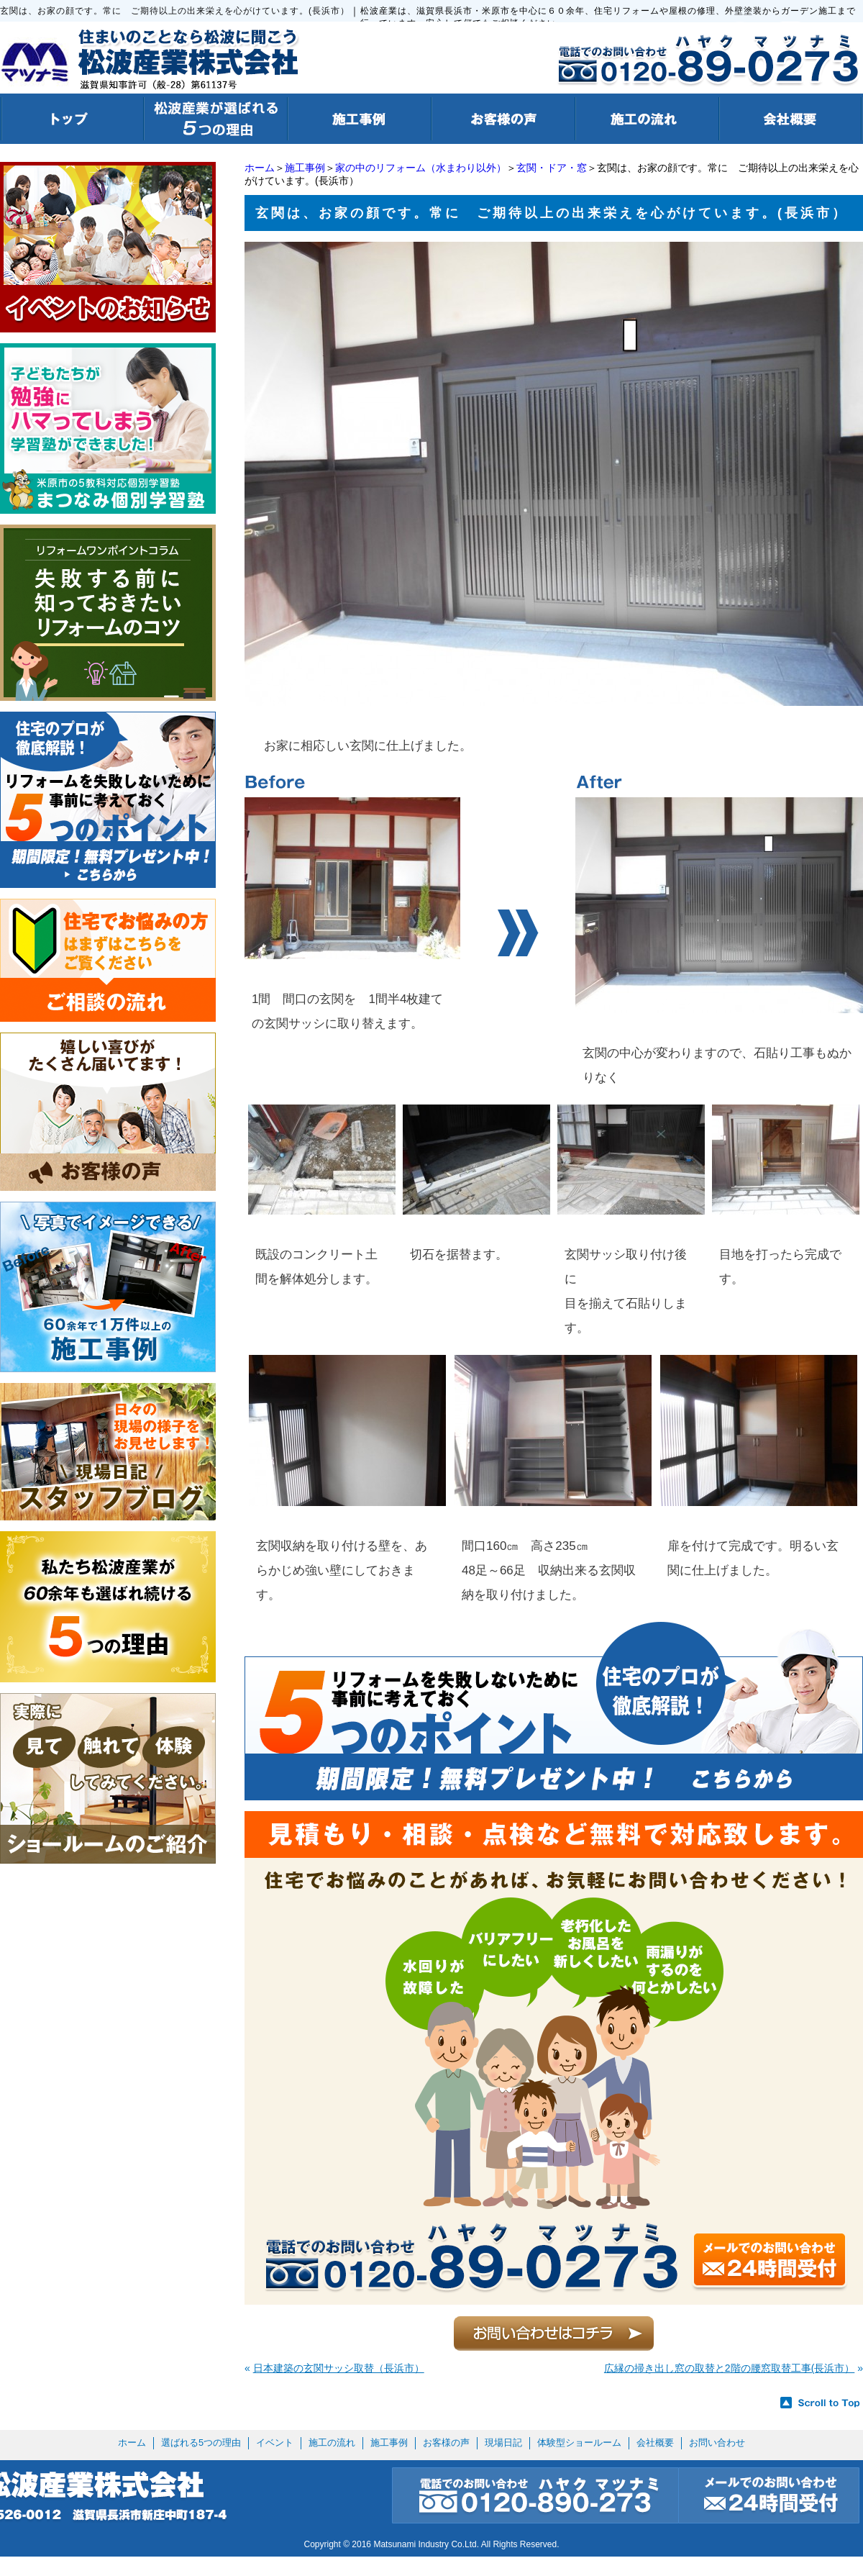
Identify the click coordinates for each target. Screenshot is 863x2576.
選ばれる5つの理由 (201, 2442)
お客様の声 (446, 2442)
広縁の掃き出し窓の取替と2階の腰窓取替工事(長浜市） (729, 2368)
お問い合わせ (717, 2442)
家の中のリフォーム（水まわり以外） (420, 167)
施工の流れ (332, 2442)
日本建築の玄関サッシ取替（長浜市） (338, 2368)
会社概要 (655, 2442)
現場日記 (503, 2442)
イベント (274, 2442)
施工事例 (305, 167)
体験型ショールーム (579, 2442)
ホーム (260, 167)
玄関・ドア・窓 (551, 167)
